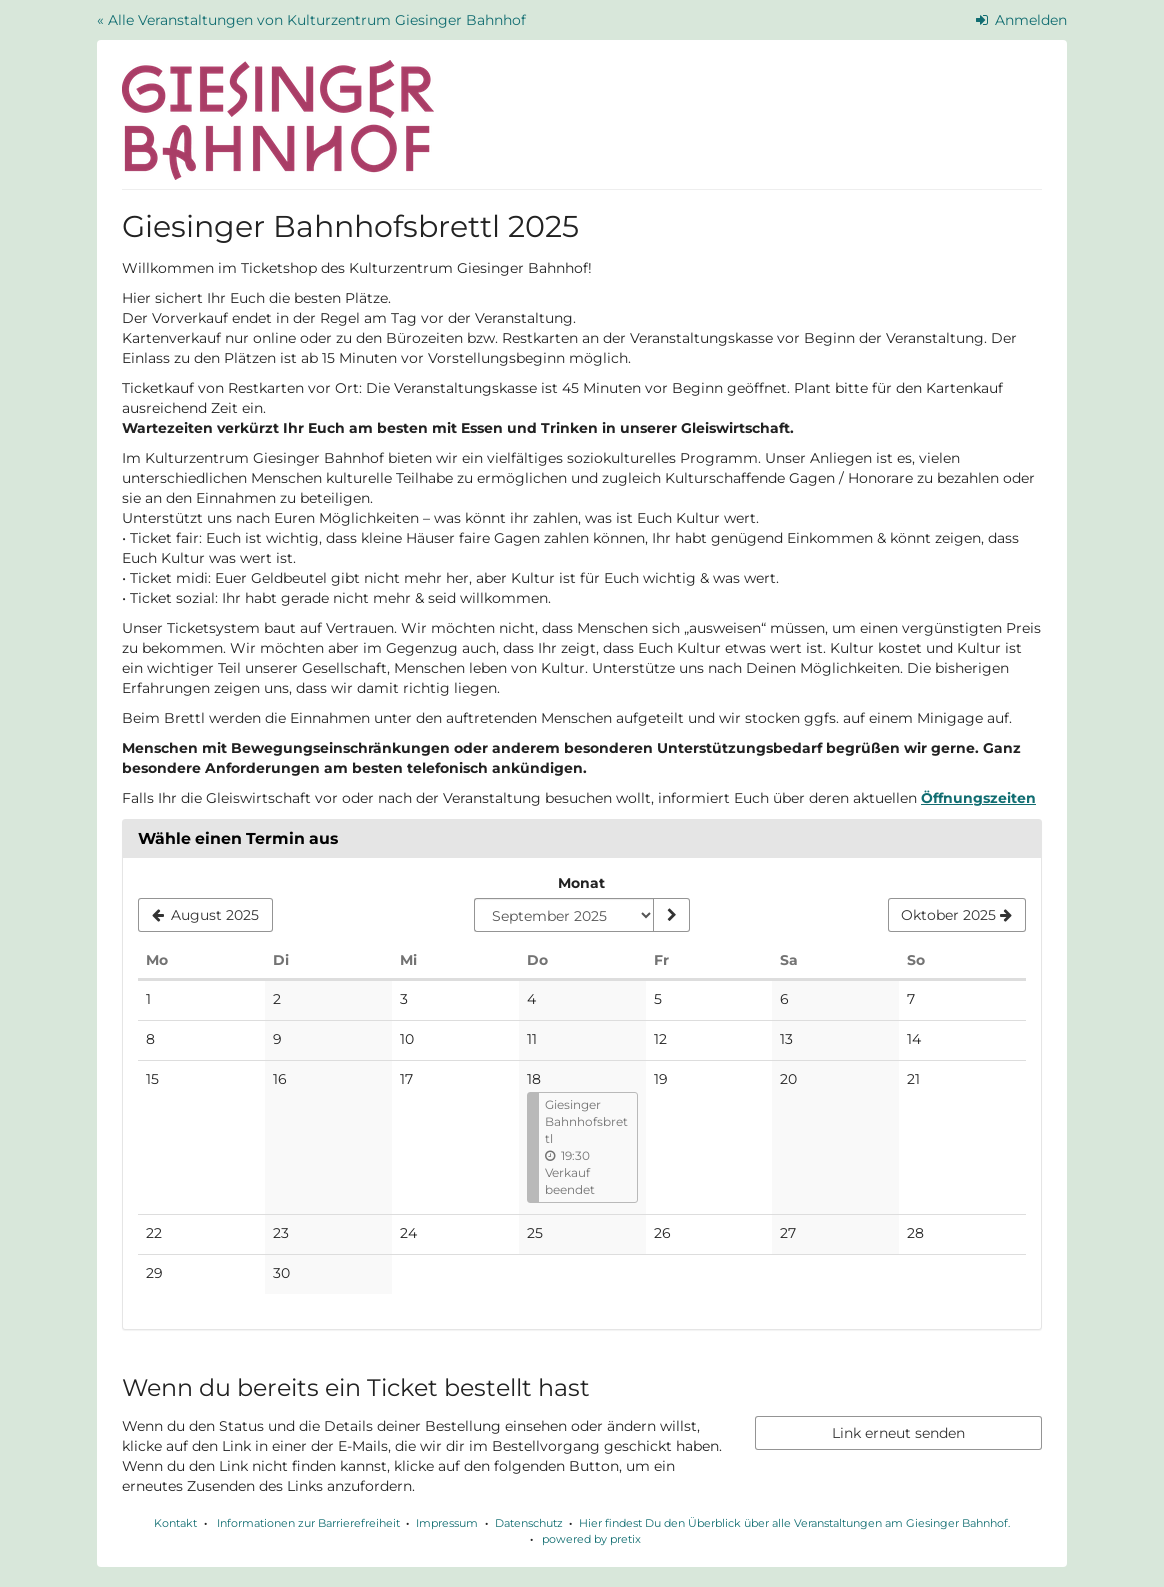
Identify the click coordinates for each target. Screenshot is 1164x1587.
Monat (581, 883)
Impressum (447, 1523)
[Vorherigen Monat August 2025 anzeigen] (205, 915)
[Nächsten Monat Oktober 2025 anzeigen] (957, 915)
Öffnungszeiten (978, 798)
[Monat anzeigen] (671, 915)
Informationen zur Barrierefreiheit (307, 1523)
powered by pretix (591, 1539)
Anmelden (1022, 20)
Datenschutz (529, 1523)
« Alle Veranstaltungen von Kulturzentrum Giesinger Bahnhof (311, 20)
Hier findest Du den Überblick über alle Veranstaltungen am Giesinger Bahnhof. (794, 1523)
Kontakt (175, 1523)
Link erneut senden (898, 1433)
